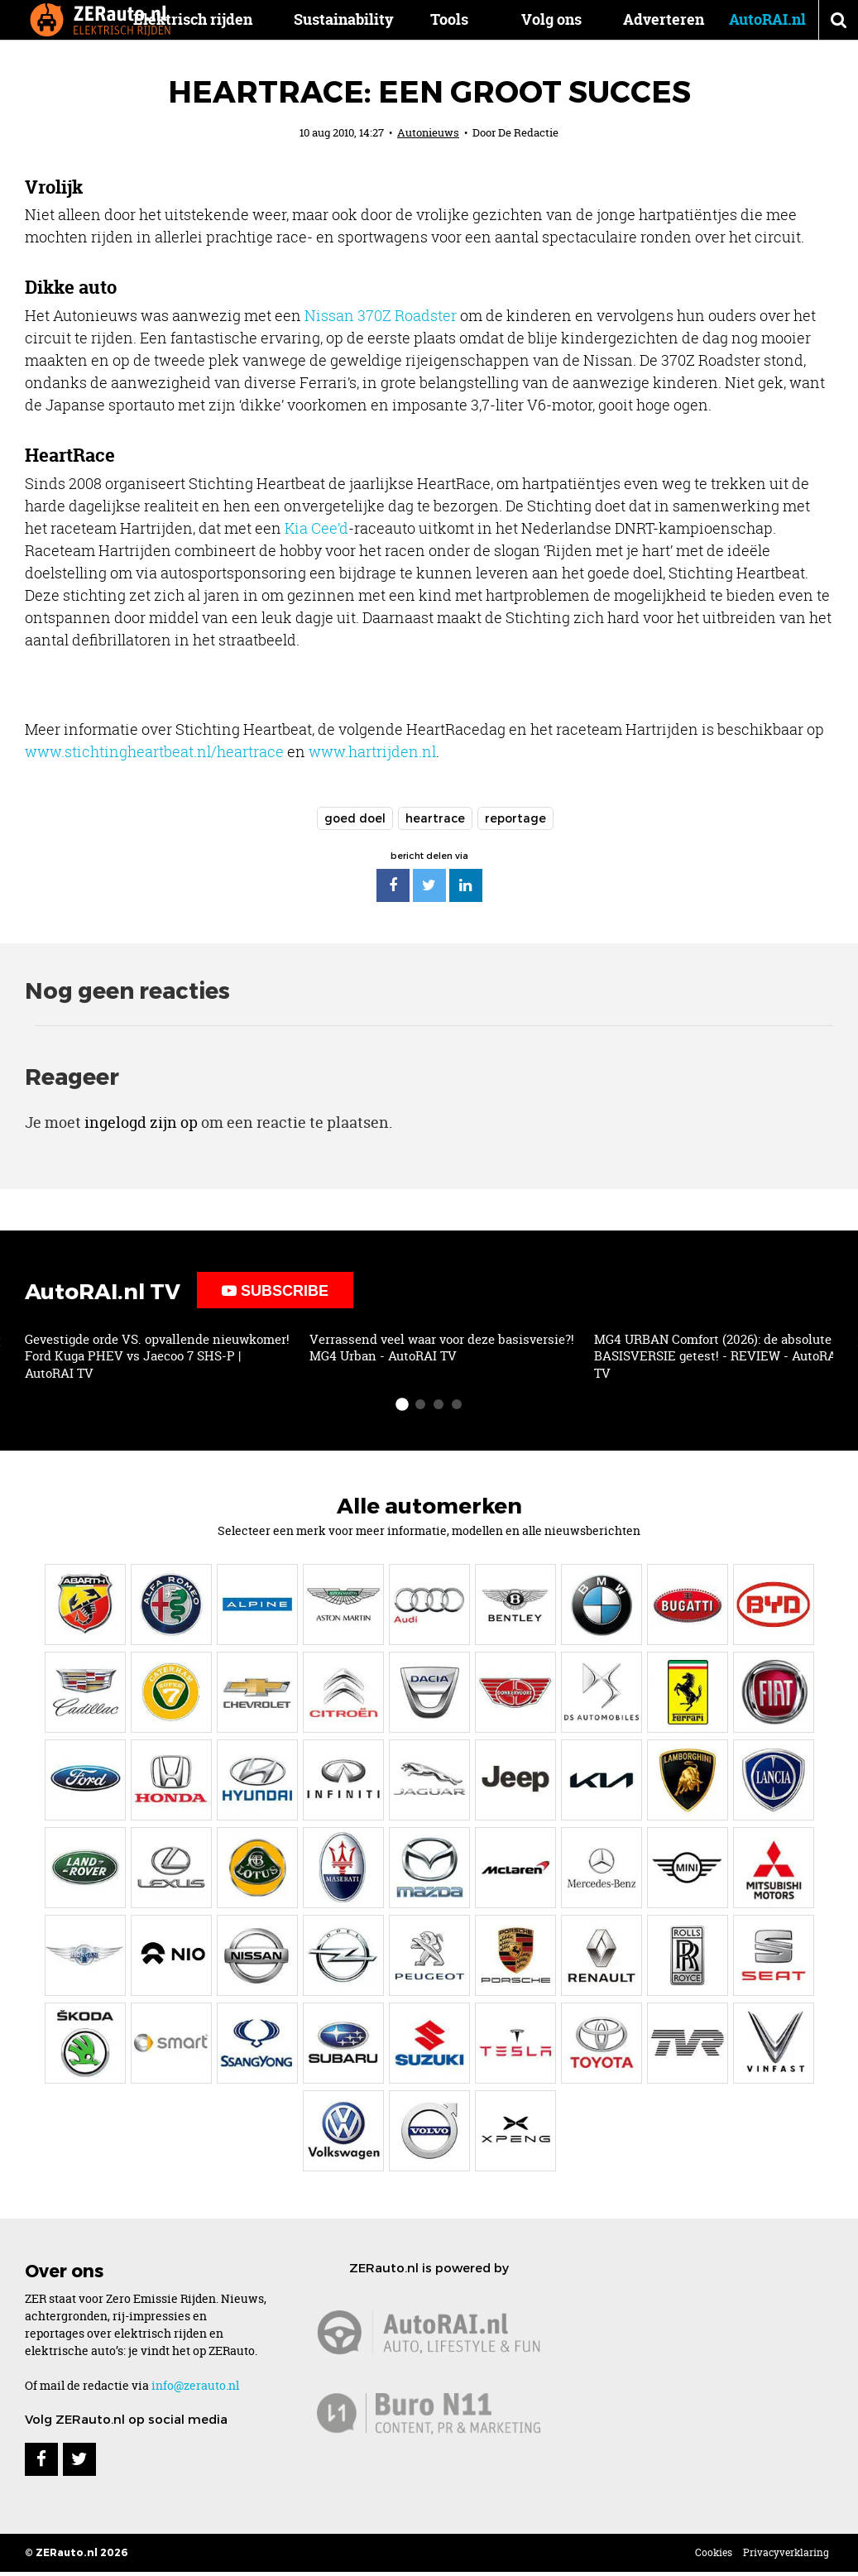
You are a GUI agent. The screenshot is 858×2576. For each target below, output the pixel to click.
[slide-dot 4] (457, 1404)
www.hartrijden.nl (372, 751)
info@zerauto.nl (195, 2385)
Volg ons (551, 19)
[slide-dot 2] (420, 1404)
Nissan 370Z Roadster (380, 315)
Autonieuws (428, 132)
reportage (515, 818)
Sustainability (367, 19)
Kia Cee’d (316, 528)
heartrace (435, 818)
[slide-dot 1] (402, 1404)
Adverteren (663, 19)
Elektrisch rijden (216, 19)
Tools (461, 19)
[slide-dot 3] (438, 1404)
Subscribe (275, 1291)
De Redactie (528, 132)
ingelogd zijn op (141, 1122)
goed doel (355, 818)
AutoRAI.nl (767, 19)
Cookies (713, 2552)
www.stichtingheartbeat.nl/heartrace (154, 751)
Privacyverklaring (786, 2552)
